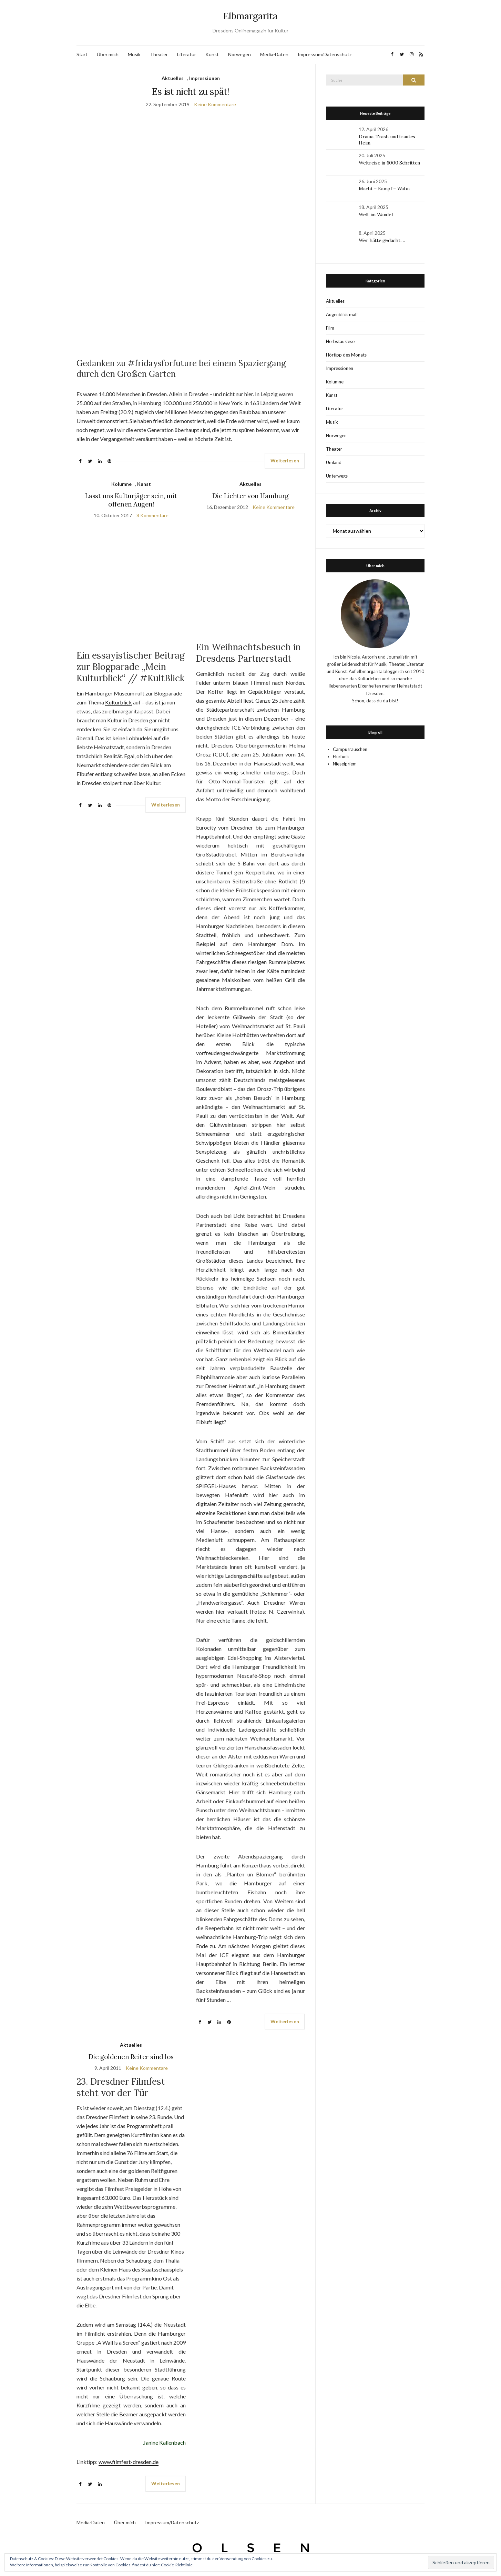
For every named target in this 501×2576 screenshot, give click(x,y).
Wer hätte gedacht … (382, 240)
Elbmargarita (250, 16)
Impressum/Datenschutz (324, 54)
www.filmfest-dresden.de (129, 2461)
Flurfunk (341, 756)
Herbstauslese (340, 341)
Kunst (212, 54)
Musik (134, 54)
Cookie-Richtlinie (177, 2564)
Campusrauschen (350, 749)
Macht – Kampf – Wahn (384, 189)
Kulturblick (118, 702)
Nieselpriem (345, 763)
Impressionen (204, 78)
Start (82, 54)
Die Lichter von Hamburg (250, 496)
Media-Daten (274, 54)
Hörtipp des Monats (346, 355)
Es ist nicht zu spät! (190, 91)
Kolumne (121, 484)
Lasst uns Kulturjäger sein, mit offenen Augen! (131, 500)
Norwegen (239, 54)
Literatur (186, 54)
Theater (159, 54)
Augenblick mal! (342, 314)
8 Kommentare (152, 515)
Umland (333, 462)
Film (330, 328)
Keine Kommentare (215, 104)
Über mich (108, 54)
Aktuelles (173, 78)
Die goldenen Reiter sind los (131, 2057)
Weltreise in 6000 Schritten (389, 163)
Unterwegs (337, 476)
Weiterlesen (284, 460)
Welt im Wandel (376, 214)
